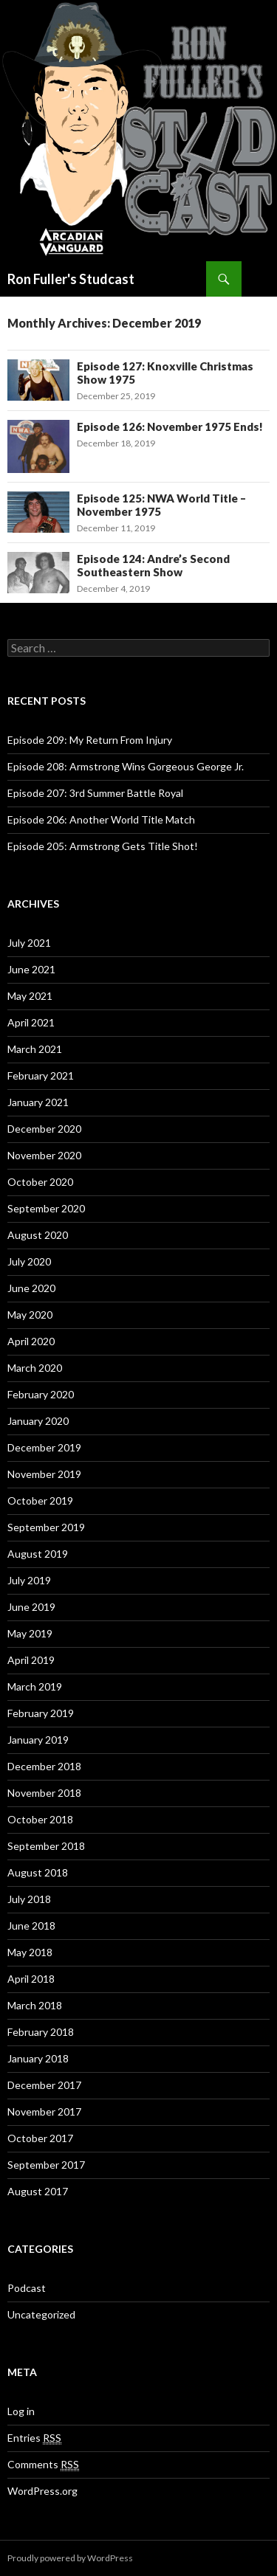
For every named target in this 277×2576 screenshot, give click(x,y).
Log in (21, 2411)
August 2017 (37, 2191)
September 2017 (46, 2164)
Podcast (26, 2288)
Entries (34, 2438)
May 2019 (29, 1633)
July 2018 (29, 1899)
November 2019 (44, 1474)
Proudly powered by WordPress (70, 2557)
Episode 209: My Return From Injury (89, 739)
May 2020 (29, 1314)
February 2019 (40, 1713)
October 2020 (40, 1181)
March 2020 (34, 1367)
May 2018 (29, 1952)
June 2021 (31, 969)
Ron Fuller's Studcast (70, 279)
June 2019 (31, 1606)
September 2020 (46, 1208)
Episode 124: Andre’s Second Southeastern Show (153, 565)
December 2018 (44, 1766)
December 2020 (44, 1128)
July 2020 (29, 1261)
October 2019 (40, 1500)
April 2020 (31, 1341)
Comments (43, 2464)
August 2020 (37, 1235)
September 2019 (46, 1527)
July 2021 (29, 942)
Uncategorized (41, 2314)
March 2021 (34, 1049)
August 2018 (37, 1872)
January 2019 (38, 1739)
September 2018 (46, 1846)
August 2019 (37, 1553)
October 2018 (40, 1819)
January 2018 (38, 2058)
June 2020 (31, 1288)
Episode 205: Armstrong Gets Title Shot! (102, 846)
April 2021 (31, 1022)
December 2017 (44, 2085)
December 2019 (44, 1447)
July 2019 (29, 1580)
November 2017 (44, 2111)
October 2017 (40, 2138)
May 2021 (29, 996)
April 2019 (31, 1660)
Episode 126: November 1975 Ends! (170, 426)
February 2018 (40, 2032)
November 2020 (44, 1155)
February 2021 (40, 1075)
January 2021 (38, 1102)
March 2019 (34, 1686)
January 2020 (38, 1421)
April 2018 (31, 1978)
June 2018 (31, 1925)
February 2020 (40, 1394)
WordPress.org (42, 2491)
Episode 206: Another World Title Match (101, 819)
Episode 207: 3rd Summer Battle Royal (95, 793)
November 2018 (44, 1792)
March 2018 (34, 2005)
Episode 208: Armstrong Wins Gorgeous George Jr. (125, 766)
